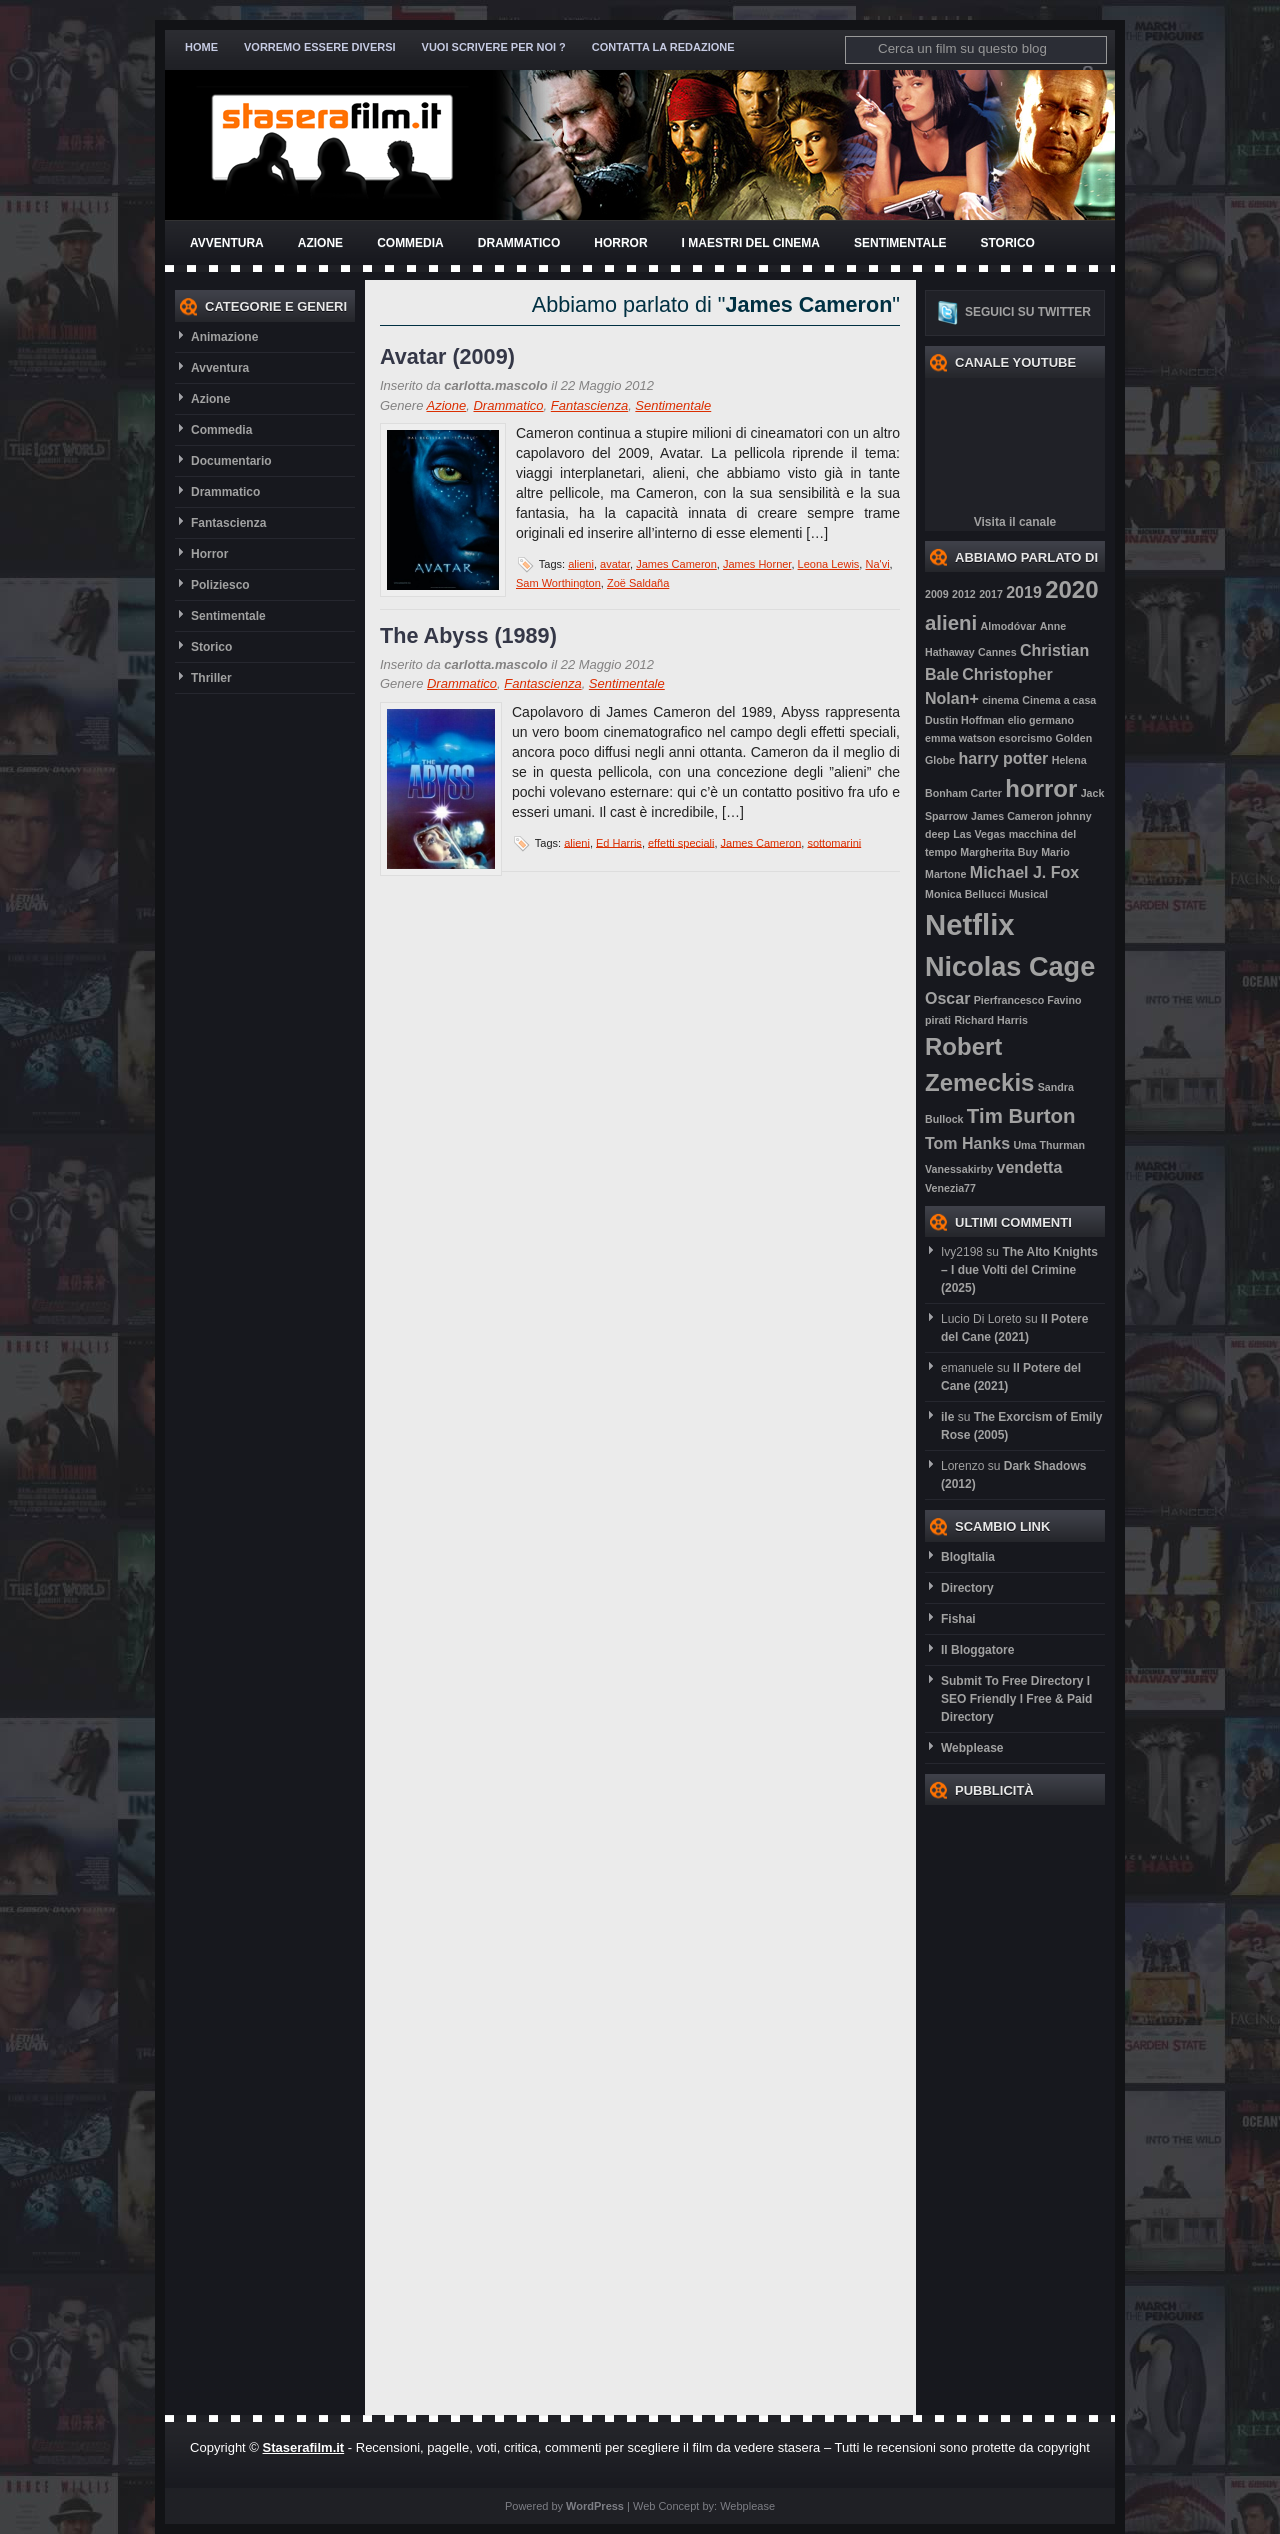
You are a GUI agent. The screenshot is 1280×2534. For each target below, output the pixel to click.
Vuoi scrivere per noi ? (494, 47)
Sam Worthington (558, 583)
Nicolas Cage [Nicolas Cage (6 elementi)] (1010, 966)
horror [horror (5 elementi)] (1041, 788)
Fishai (958, 1619)
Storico (1007, 243)
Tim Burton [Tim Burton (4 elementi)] (1021, 1115)
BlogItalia (968, 1557)
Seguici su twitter (1028, 312)
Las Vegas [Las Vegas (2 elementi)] (979, 834)
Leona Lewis (829, 564)
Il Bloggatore (977, 1650)
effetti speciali (681, 842)
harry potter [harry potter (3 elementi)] (1004, 758)
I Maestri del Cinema (751, 243)
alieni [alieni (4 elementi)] (951, 622)
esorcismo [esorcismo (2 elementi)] (1025, 738)
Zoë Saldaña (638, 583)
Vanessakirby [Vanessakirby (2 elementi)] (959, 1169)
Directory (967, 1588)
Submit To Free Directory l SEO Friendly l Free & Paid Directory (1016, 1699)
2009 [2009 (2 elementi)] (937, 594)
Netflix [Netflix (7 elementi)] (970, 924)
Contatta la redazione (663, 47)
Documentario (231, 461)
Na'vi (877, 564)
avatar (615, 564)
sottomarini (834, 842)
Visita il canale (1015, 522)
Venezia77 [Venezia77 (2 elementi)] (950, 1188)
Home (201, 47)
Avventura (227, 243)
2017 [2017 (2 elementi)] (991, 594)
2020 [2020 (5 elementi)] (1071, 589)
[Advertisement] (1005, 2105)
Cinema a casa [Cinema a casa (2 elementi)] (1059, 700)
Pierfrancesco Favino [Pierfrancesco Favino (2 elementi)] (1028, 1000)
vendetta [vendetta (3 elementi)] (1029, 1167)
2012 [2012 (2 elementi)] (964, 594)
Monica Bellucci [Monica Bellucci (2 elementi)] (965, 894)
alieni (581, 564)
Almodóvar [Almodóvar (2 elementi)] (1009, 626)
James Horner (757, 564)
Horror (620, 243)
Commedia (410, 243)
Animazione (224, 337)
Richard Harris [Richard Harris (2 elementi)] (990, 1020)
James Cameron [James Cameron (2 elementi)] (1012, 816)
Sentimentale (900, 243)
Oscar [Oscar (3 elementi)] (947, 998)
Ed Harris (619, 842)
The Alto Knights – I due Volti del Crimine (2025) (1019, 1270)
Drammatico (519, 243)
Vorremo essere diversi (320, 47)
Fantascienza (228, 523)
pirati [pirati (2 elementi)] (938, 1020)
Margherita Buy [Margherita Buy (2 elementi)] (999, 852)
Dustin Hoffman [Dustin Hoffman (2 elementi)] (964, 720)
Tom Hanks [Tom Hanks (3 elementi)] (967, 1143)
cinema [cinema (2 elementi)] (1000, 700)
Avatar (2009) (447, 356)
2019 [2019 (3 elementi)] (1024, 592)
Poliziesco (220, 585)
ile (947, 1417)
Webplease (972, 1748)
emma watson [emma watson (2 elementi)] (960, 738)
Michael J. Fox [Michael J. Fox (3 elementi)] (1024, 872)
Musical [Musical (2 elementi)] (1028, 894)
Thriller (211, 678)
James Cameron (676, 564)
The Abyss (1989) (468, 635)
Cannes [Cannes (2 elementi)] (997, 652)
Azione (320, 243)
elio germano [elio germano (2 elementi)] (1041, 720)
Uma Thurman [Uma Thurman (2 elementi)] (1049, 1145)
